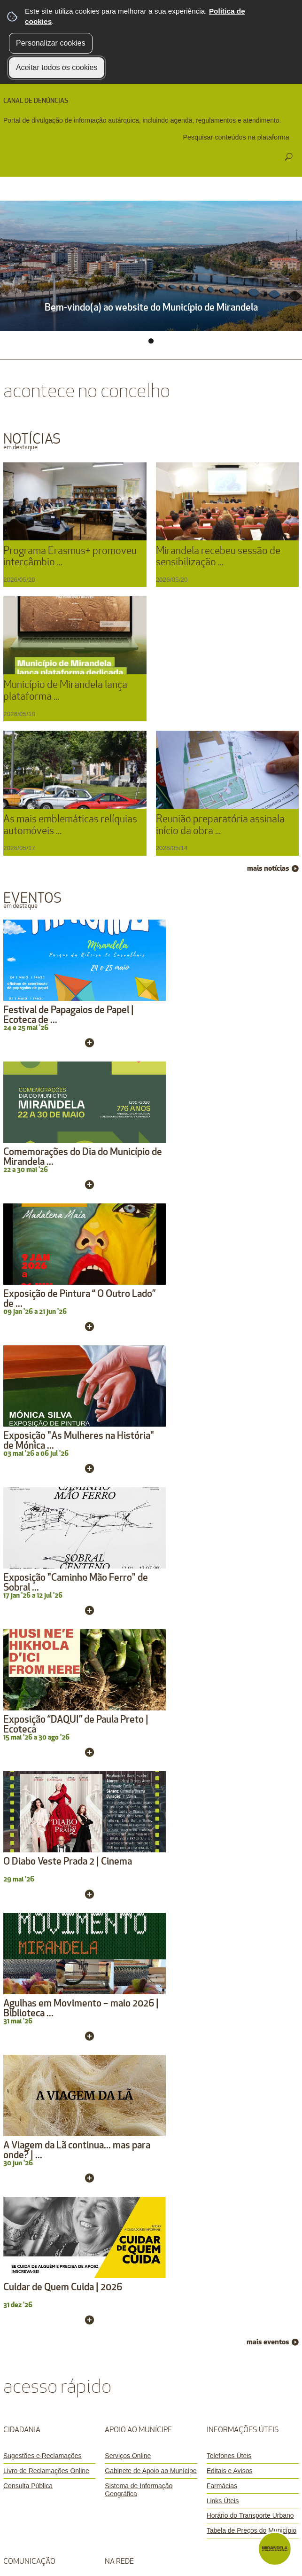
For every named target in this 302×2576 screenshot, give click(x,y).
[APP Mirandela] (151, 1859)
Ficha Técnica (128, 2256)
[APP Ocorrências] (151, 1874)
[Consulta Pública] (49, 1727)
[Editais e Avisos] (253, 1712)
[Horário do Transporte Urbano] (253, 1757)
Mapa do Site (173, 2256)
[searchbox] (237, 137)
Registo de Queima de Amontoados (58, 2133)
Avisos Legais (82, 2256)
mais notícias (268, 868)
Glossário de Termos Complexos (150, 2271)
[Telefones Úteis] (253, 1698)
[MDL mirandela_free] (151, 1829)
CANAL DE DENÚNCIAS (35, 101)
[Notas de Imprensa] (49, 1859)
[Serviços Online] (151, 1698)
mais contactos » (250, 2045)
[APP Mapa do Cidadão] (151, 1889)
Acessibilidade (219, 2256)
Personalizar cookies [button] (50, 43)
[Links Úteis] (253, 1742)
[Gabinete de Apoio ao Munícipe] (151, 1712)
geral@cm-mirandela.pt (59, 2108)
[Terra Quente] (151, 1844)
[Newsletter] (49, 1829)
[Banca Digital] (49, 1844)
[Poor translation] (34, 2389)
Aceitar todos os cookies (56, 67)
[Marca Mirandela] (49, 1874)
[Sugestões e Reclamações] (49, 1698)
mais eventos (268, 1583)
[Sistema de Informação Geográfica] (151, 1731)
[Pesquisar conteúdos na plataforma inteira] (288, 157)
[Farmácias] (253, 1727)
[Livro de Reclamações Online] (49, 1712)
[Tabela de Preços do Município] (253, 1772)
